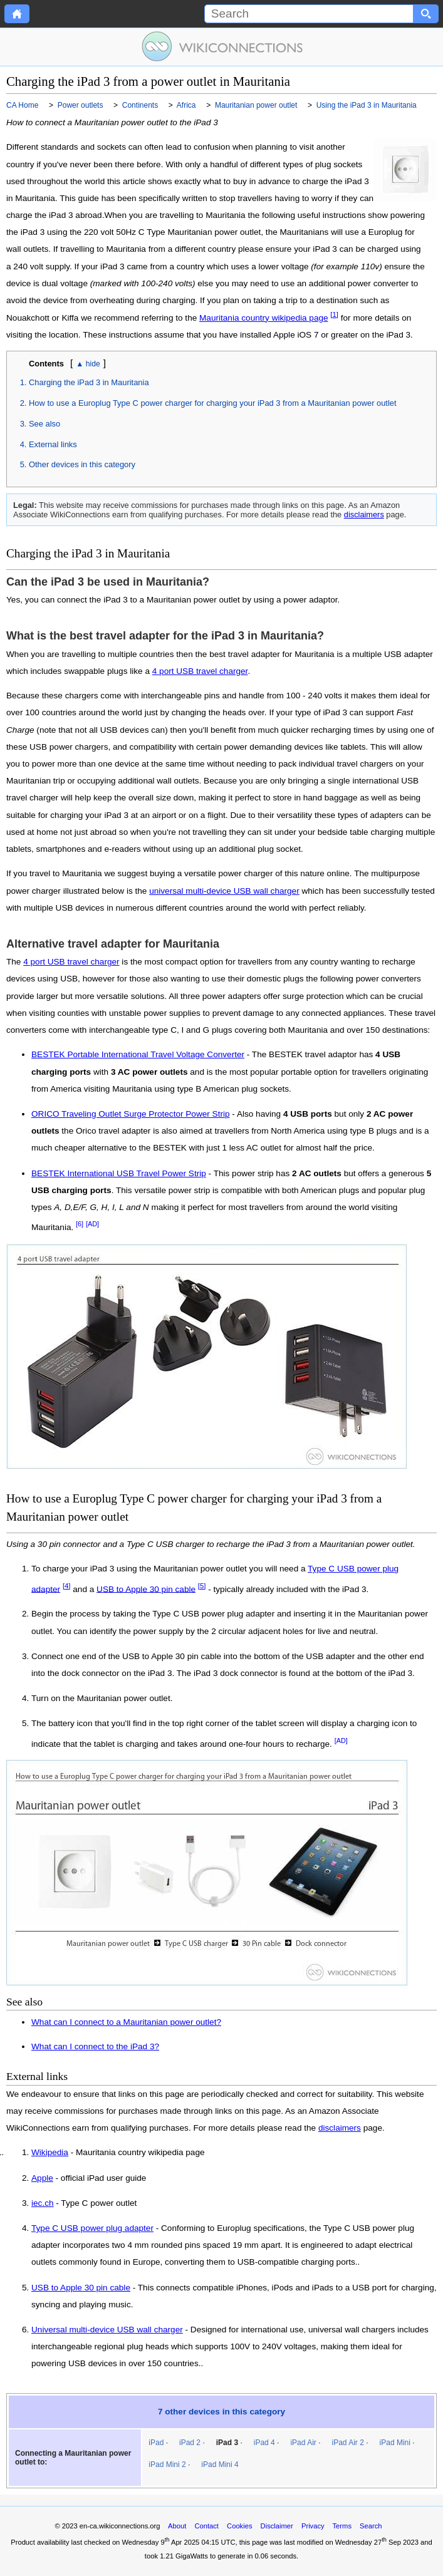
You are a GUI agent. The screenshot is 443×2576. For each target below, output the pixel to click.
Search (371, 2526)
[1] (334, 314)
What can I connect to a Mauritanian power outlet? (126, 2022)
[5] (202, 1586)
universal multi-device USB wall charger (224, 891)
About (177, 2526)
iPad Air (303, 2442)
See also (44, 423)
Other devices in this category (82, 464)
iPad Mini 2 (167, 2464)
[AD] (92, 1224)
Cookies (239, 2526)
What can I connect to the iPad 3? (95, 2046)
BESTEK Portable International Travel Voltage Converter (137, 1054)
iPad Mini (395, 2442)
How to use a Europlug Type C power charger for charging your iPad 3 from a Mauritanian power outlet (213, 403)
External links (53, 444)
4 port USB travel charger (200, 671)
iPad (156, 2442)
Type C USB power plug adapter (92, 2228)
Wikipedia (49, 2152)
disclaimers (364, 514)
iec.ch (42, 2203)
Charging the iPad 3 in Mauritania (89, 382)
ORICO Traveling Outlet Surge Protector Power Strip (130, 1114)
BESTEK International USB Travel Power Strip (118, 1173)
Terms (342, 2526)
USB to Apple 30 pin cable (145, 1588)
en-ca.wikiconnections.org (120, 2526)
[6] (79, 1224)
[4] (67, 1586)
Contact (206, 2526)
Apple (42, 2178)
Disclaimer (277, 2526)
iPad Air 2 (347, 2442)
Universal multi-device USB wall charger (107, 2329)
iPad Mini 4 (219, 2464)
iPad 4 (264, 2442)
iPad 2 (190, 2442)
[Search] (309, 13)
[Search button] (426, 13)
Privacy (313, 2526)
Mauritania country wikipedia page (263, 318)
